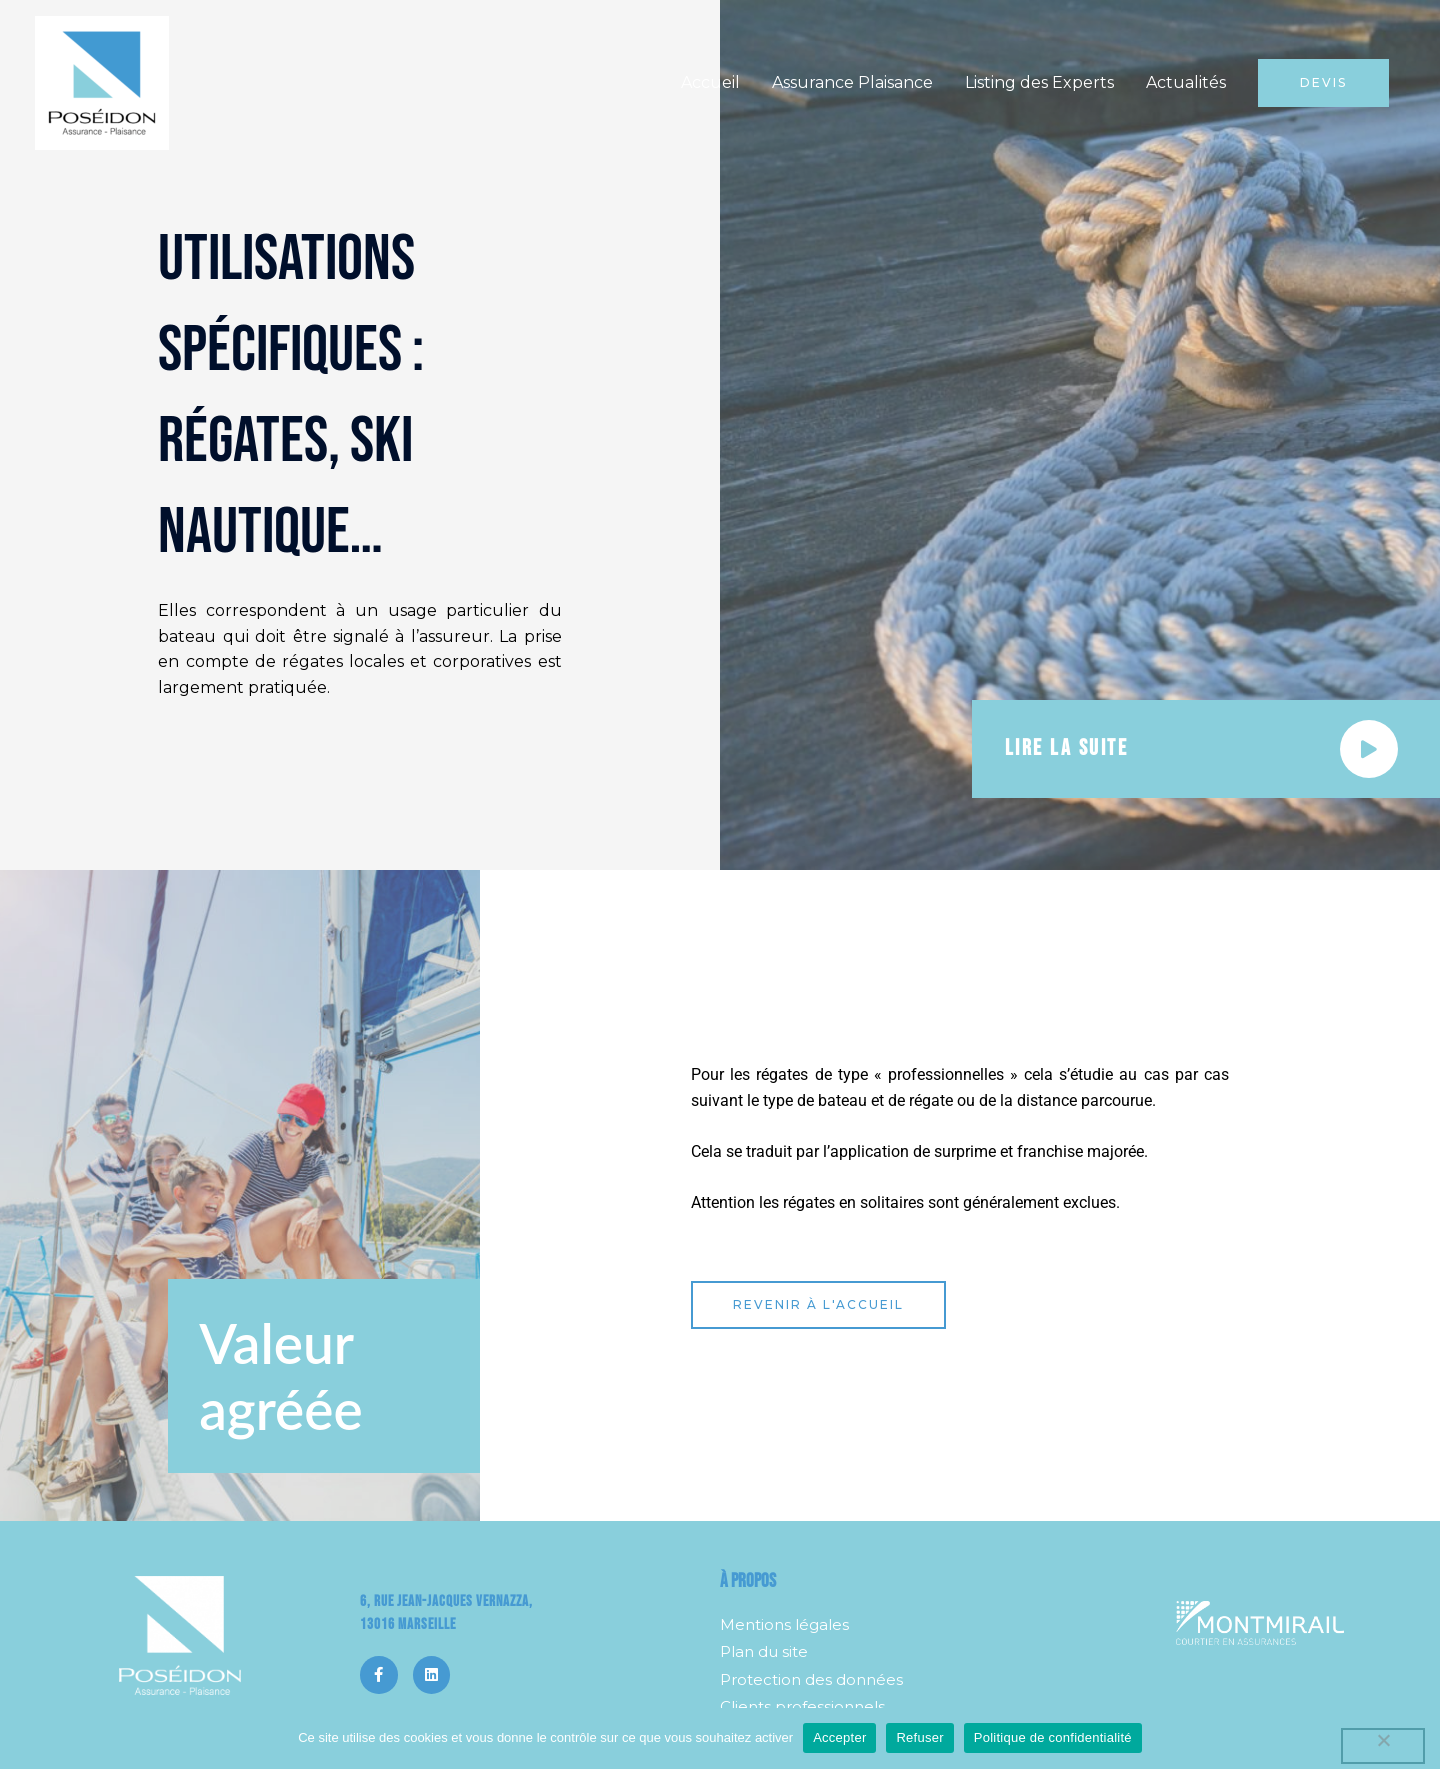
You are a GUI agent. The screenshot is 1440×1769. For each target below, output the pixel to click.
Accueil (710, 82)
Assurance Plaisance (852, 82)
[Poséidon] (102, 81)
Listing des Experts (1039, 82)
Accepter (839, 1737)
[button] (1323, 83)
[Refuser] (1383, 1746)
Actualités (1186, 82)
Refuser (919, 1737)
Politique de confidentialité (1053, 1737)
